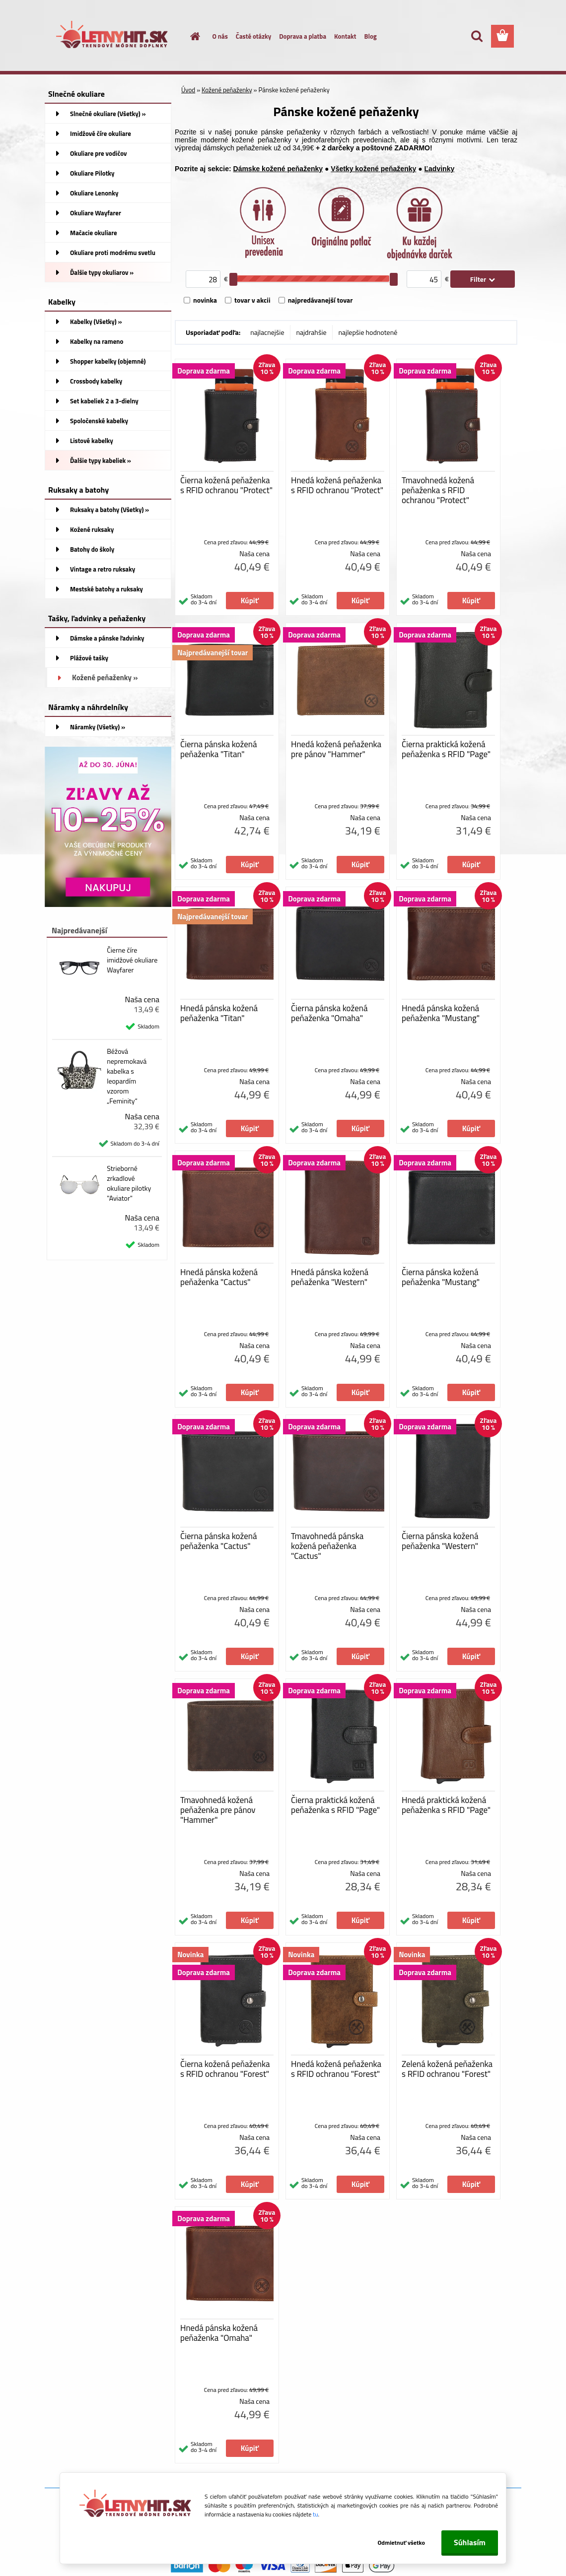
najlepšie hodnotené (368, 332)
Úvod (188, 90)
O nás (220, 36)
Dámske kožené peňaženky (278, 169)
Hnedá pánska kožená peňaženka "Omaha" (219, 2333)
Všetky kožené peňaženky (373, 169)
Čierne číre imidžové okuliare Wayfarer (132, 960)
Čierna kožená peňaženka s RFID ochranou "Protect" (226, 485)
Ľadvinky (439, 169)
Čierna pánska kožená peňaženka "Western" (440, 1541)
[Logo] (113, 37)
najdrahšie (311, 332)
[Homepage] (189, 36)
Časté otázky (253, 36)
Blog (370, 36)
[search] (476, 36)
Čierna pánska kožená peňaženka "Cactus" (218, 1541)
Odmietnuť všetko (401, 2542)
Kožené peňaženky (227, 90)
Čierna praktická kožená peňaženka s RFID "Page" (446, 749)
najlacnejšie (267, 332)
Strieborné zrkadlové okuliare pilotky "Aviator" (129, 1183)
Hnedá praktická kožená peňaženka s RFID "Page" (446, 1805)
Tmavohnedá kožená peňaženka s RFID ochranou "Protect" (438, 490)
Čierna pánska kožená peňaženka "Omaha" (329, 1013)
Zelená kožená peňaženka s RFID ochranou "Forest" (447, 2069)
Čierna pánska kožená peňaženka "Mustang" (441, 1277)
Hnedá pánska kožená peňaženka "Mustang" (441, 1013)
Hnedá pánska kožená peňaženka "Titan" (219, 1013)
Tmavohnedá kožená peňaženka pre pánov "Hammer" (218, 1810)
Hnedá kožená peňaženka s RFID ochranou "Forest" (336, 2069)
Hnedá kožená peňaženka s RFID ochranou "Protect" (337, 485)
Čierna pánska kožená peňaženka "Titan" (218, 749)
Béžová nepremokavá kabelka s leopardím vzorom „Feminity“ (126, 1076)
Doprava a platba (302, 36)
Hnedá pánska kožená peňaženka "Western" (329, 1277)
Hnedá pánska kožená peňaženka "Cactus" (219, 1277)
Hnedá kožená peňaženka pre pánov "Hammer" (336, 749)
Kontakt (345, 36)
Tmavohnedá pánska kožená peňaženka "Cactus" (327, 1546)
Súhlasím (470, 2542)
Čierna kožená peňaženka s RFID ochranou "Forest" (225, 2069)
